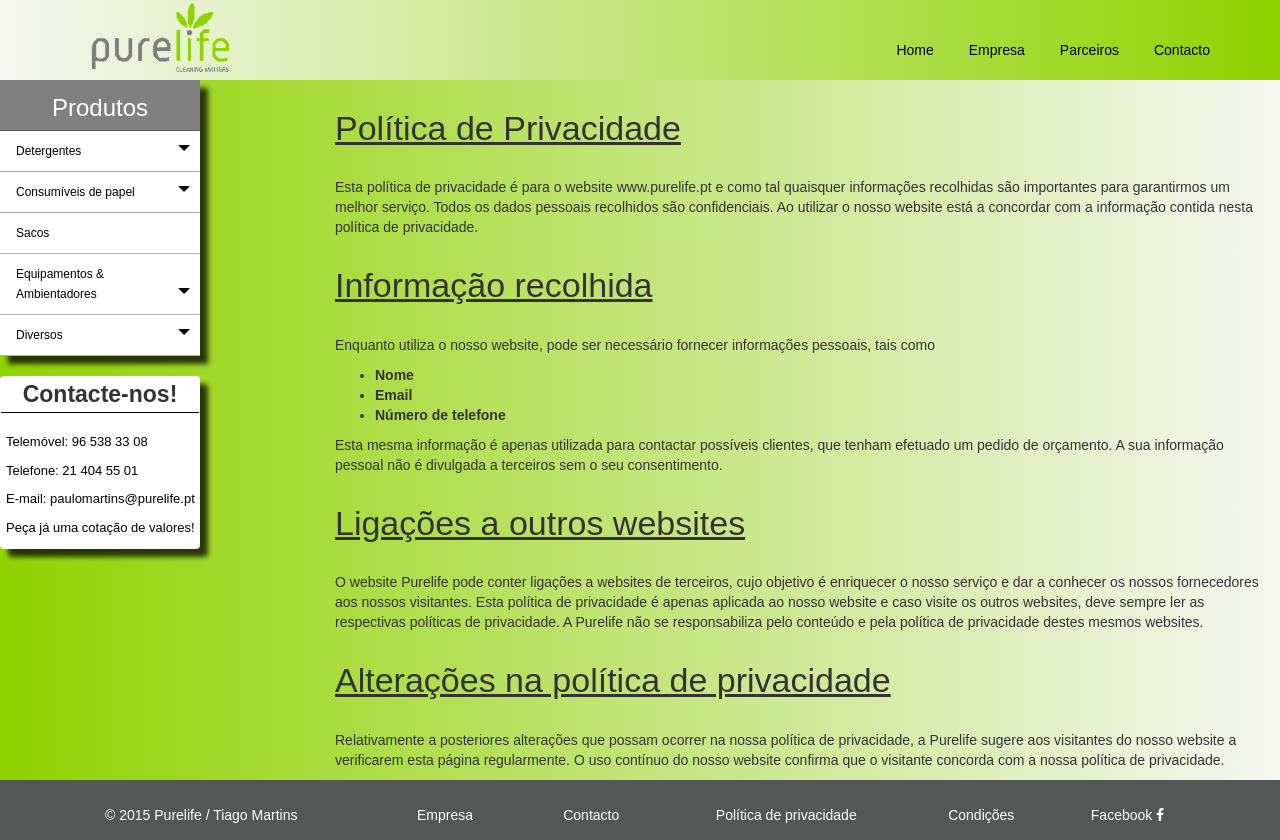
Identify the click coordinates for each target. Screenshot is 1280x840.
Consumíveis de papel (103, 191)
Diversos (103, 334)
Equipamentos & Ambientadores (103, 284)
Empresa (997, 50)
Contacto (1182, 50)
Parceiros (1089, 50)
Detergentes (103, 150)
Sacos (32, 233)
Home (914, 50)
